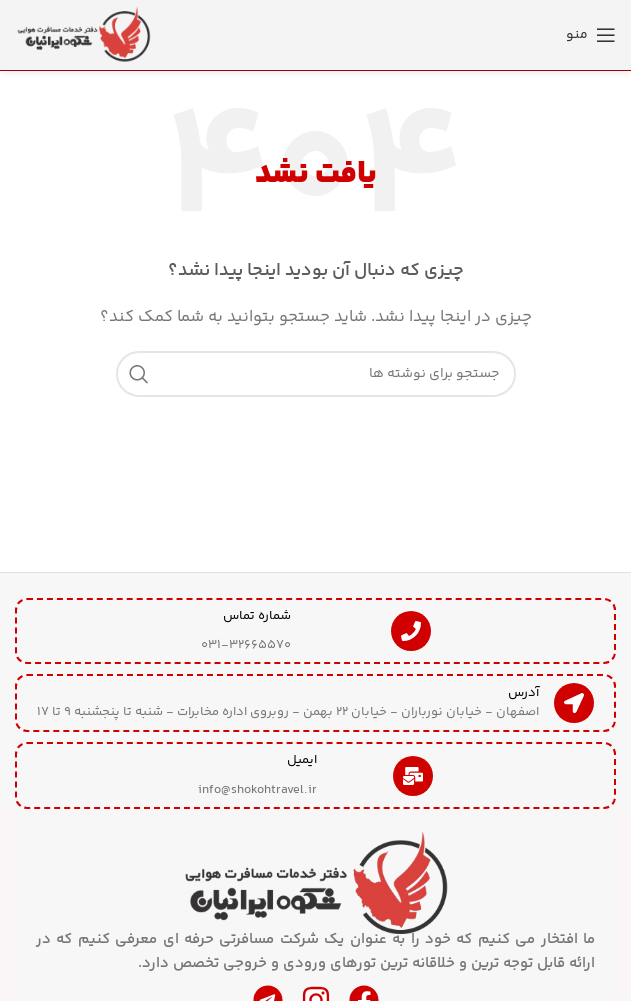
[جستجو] (316, 374)
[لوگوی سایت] (84, 34)
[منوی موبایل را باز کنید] (591, 35)
